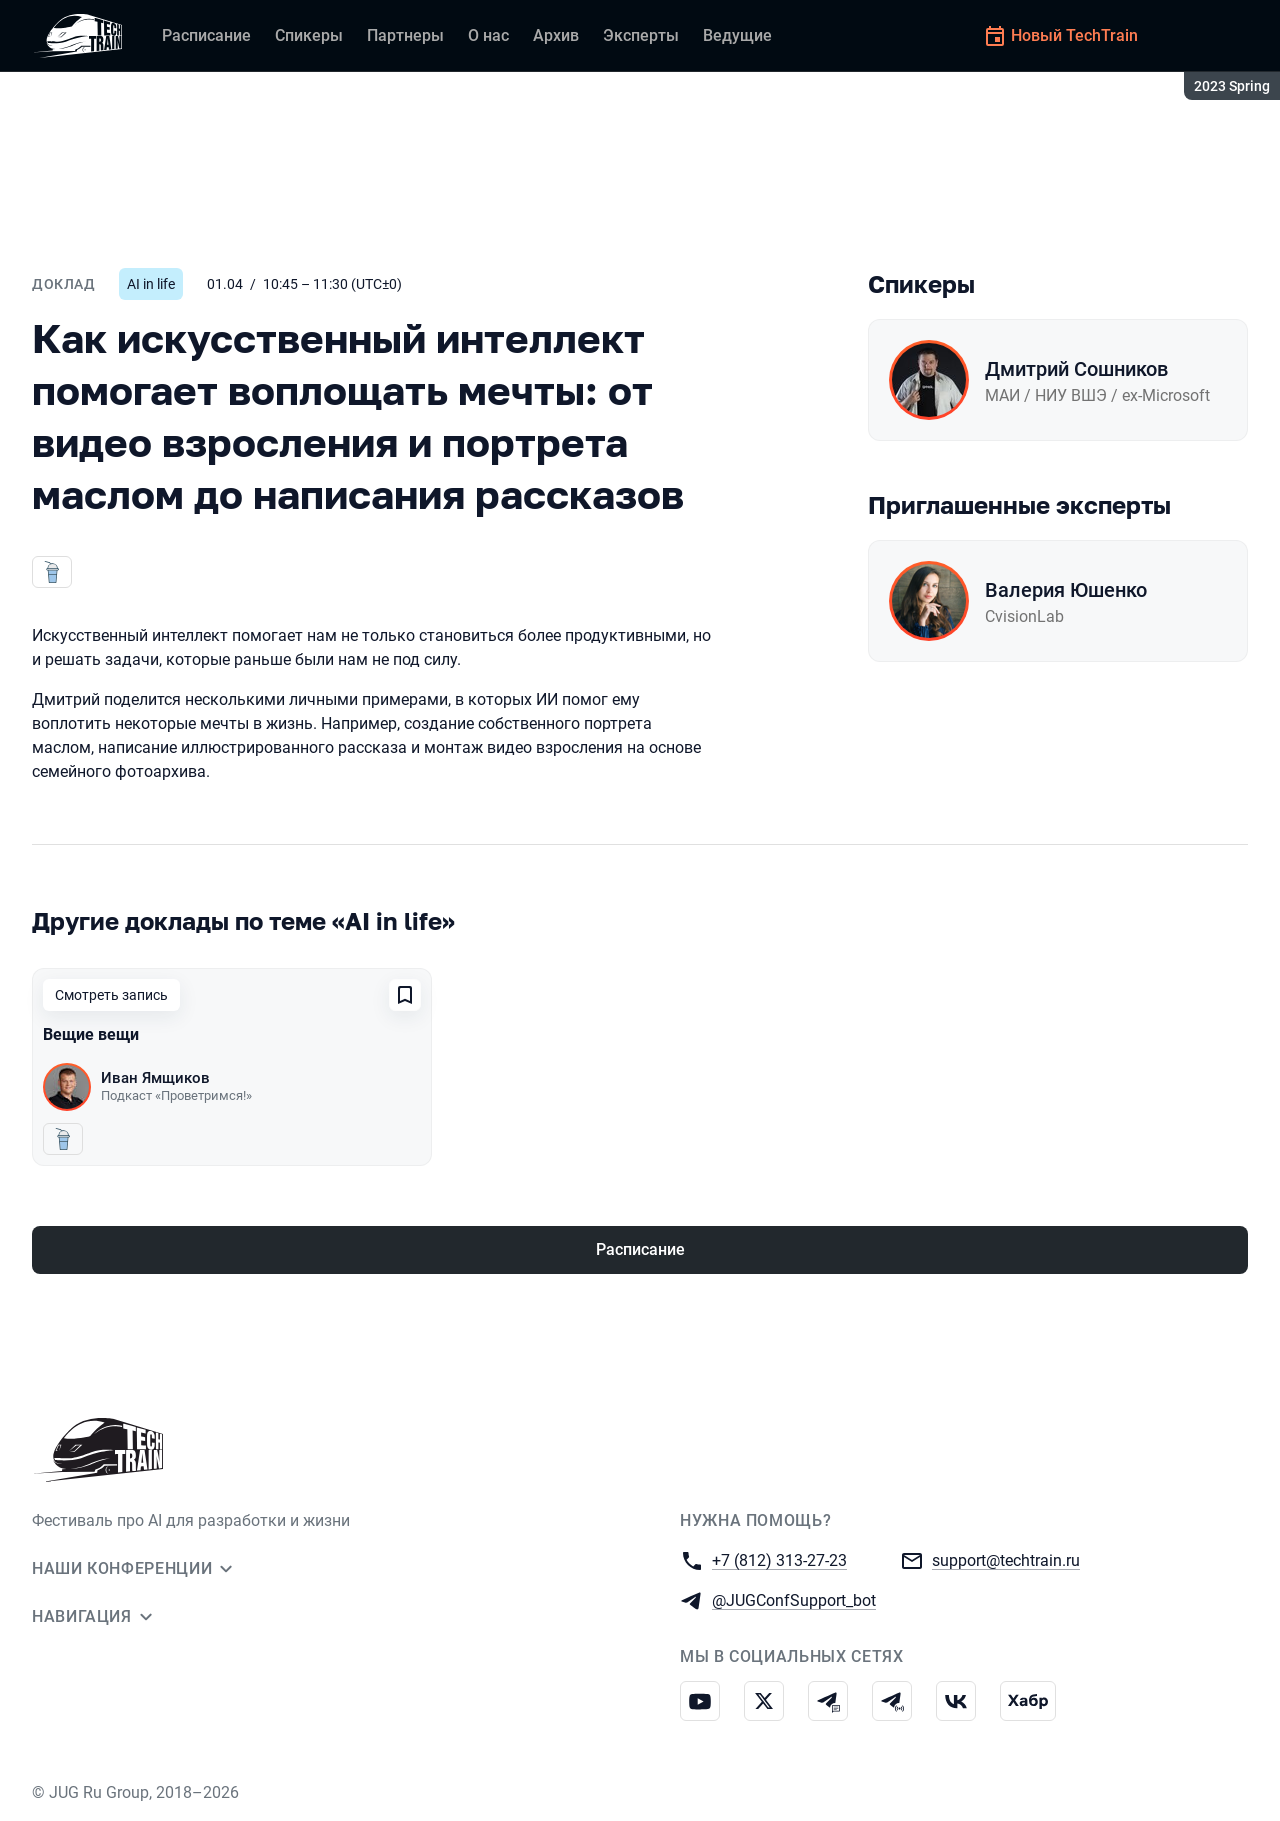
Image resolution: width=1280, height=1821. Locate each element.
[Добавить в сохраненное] (405, 995)
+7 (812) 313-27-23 (779, 1559)
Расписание (640, 1249)
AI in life (151, 284)
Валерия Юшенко (1066, 590)
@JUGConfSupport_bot (794, 1599)
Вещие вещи (91, 1034)
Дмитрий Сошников (1076, 369)
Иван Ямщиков (155, 1078)
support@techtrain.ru (1006, 1559)
